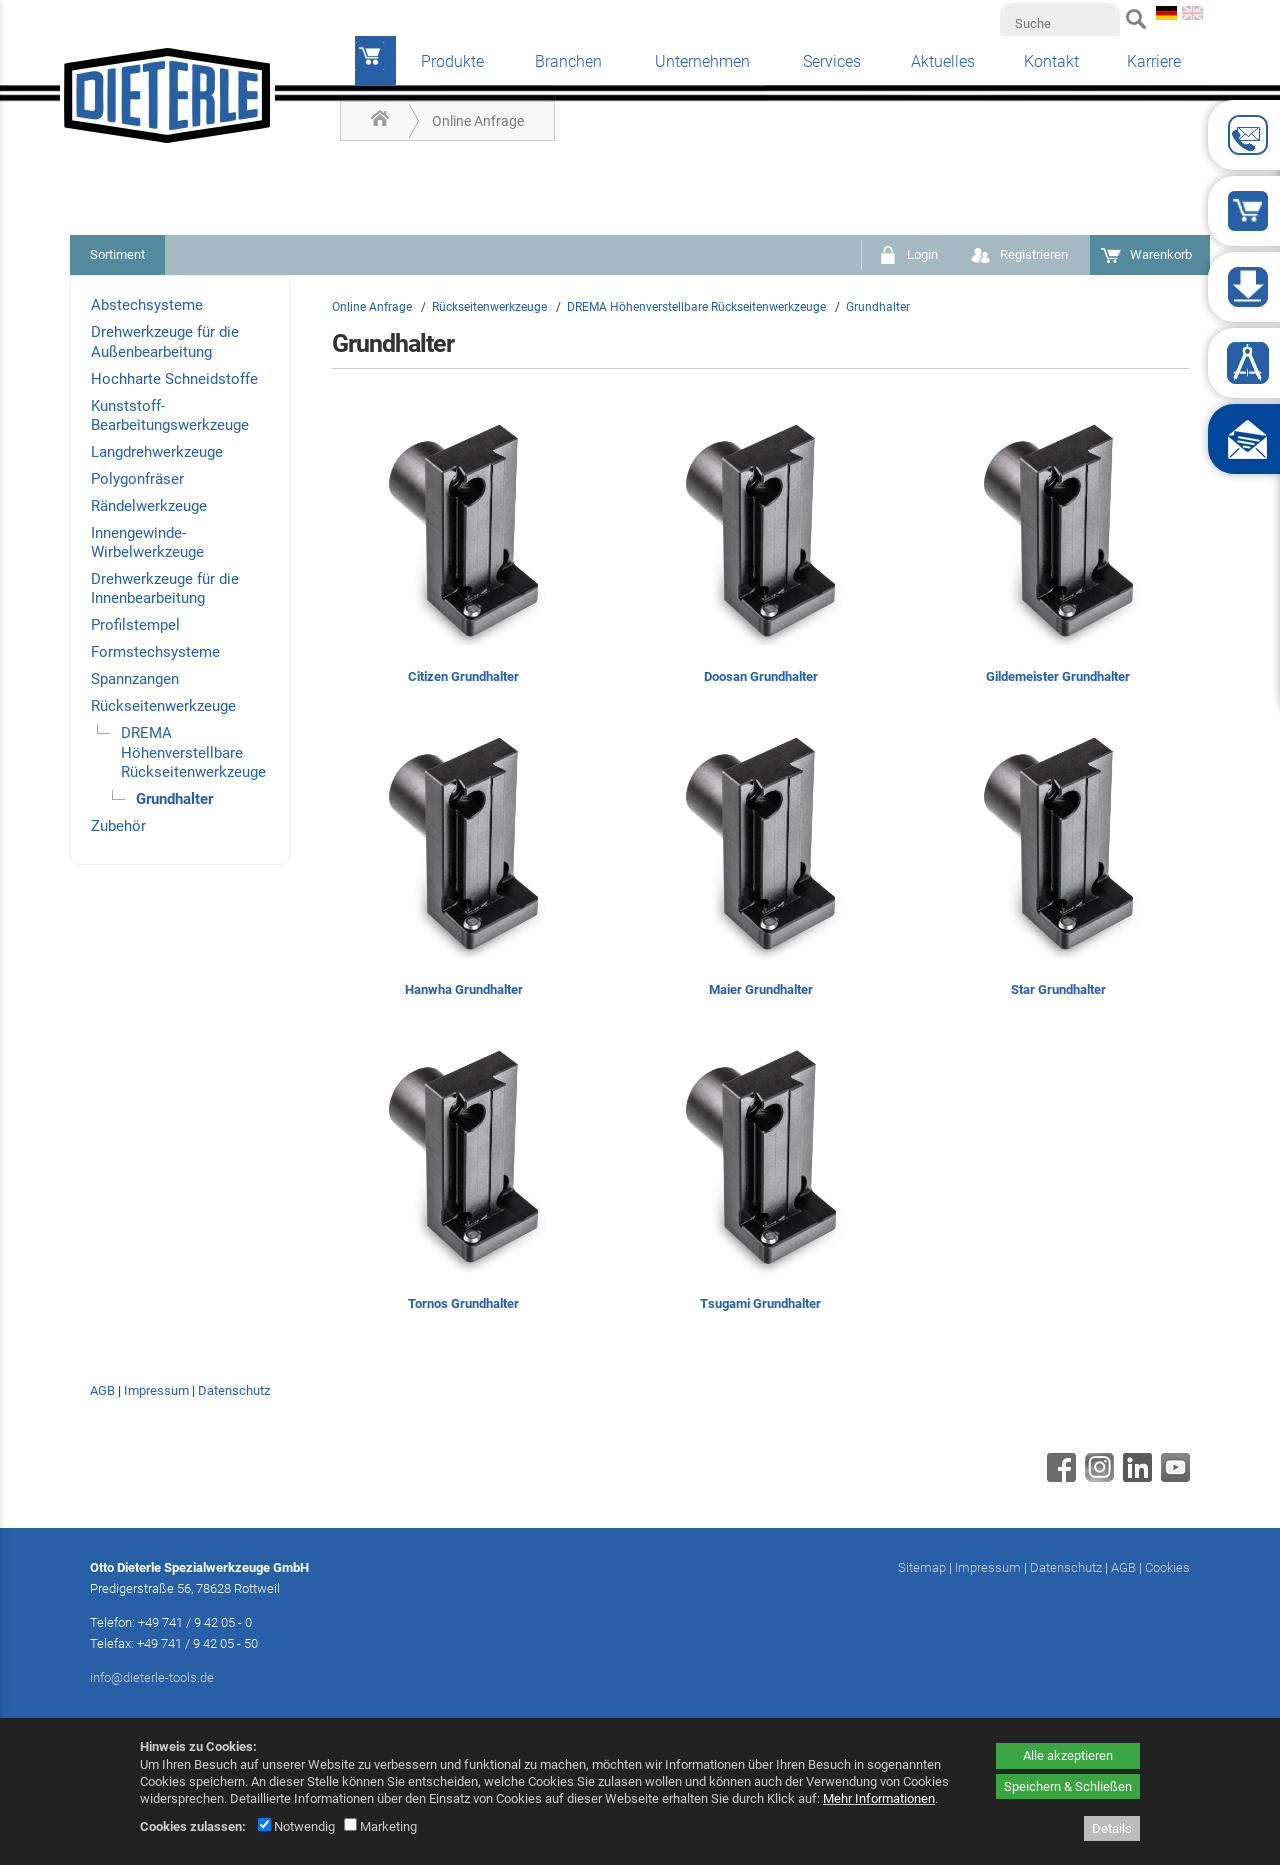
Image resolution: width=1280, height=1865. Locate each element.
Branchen (568, 61)
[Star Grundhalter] (1058, 868)
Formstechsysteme (155, 652)
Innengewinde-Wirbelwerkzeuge (147, 542)
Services (832, 61)
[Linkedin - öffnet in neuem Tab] (1135, 1477)
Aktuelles (943, 61)
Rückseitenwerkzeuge (163, 706)
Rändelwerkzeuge (149, 506)
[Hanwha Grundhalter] (463, 868)
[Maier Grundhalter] (760, 868)
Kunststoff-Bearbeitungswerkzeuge (170, 415)
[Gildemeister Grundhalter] (1058, 555)
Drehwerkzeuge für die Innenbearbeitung (165, 588)
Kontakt (1051, 61)
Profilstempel (135, 625)
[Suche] (1060, 23)
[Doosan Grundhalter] (760, 555)
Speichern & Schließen (1068, 1786)
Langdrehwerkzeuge (157, 452)
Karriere (1154, 61)
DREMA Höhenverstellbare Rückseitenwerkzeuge (193, 752)
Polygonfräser (137, 479)
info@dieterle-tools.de (152, 1677)
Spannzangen (135, 679)
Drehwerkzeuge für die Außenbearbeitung (165, 341)
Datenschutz (234, 1390)
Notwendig (296, 1826)
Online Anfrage (478, 121)
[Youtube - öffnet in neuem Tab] (1173, 1477)
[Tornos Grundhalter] (463, 1181)
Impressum (156, 1390)
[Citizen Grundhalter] (463, 555)
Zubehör (118, 826)
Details (1112, 1828)
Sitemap (922, 1567)
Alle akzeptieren (1068, 1755)
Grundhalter (174, 799)
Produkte (452, 61)
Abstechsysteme (147, 305)
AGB (102, 1390)
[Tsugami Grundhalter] (760, 1181)
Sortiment (117, 254)
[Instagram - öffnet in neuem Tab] (1097, 1477)
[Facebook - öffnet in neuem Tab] (1059, 1477)
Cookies (1167, 1567)
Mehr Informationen (879, 1798)
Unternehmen (702, 61)
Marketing (380, 1826)
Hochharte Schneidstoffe (174, 379)
